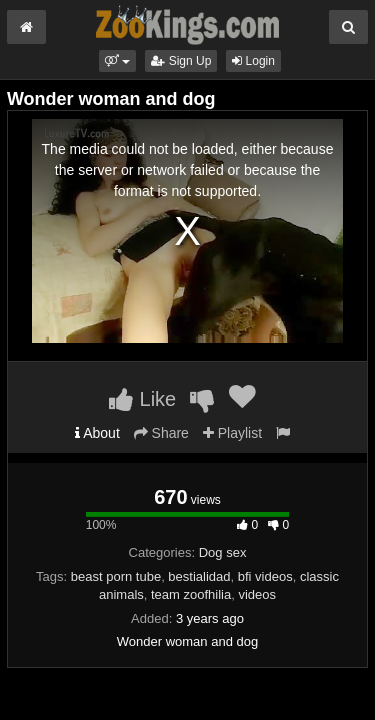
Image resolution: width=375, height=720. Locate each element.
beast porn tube (116, 576)
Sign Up (181, 61)
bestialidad (199, 576)
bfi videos (265, 576)
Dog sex (223, 552)
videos (257, 594)
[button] (117, 61)
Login (253, 61)
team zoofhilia (191, 594)
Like (142, 399)
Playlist (232, 433)
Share (161, 433)
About (97, 433)
